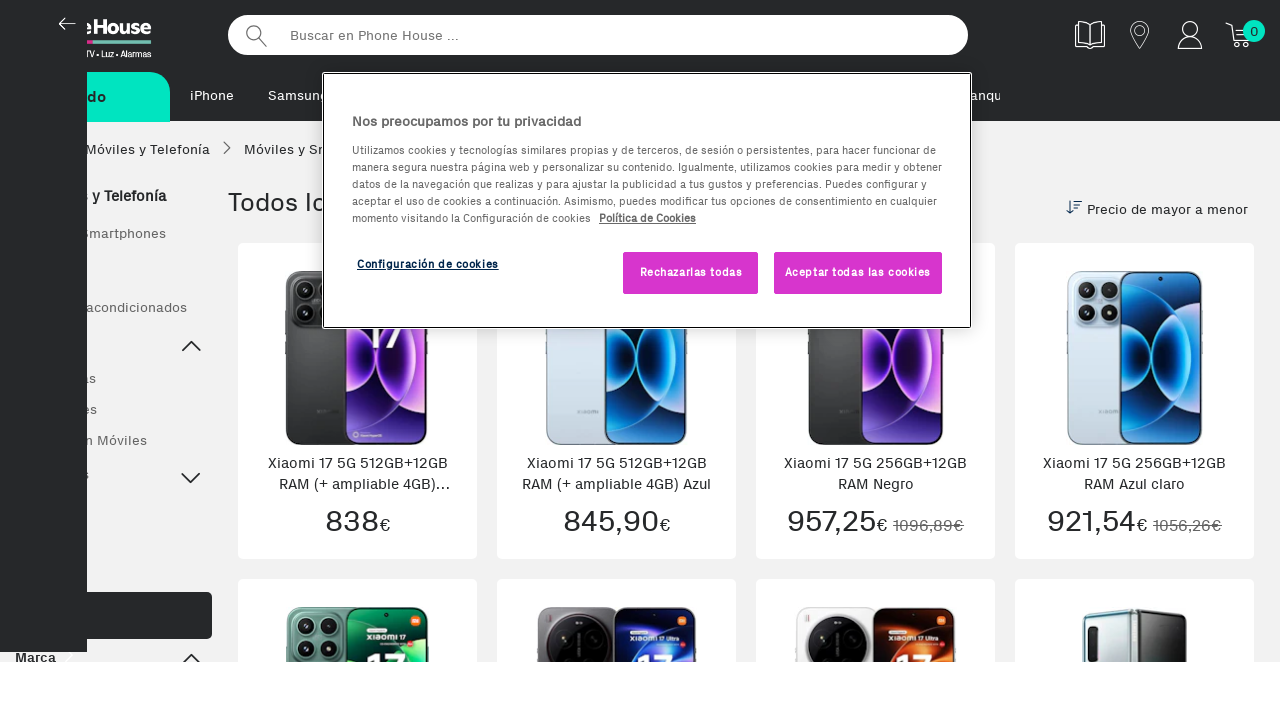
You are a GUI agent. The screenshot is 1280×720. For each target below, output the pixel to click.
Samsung (298, 95)
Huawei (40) (147, 702)
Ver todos (45, 271)
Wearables (49, 549)
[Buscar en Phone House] (598, 35)
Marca (108, 661)
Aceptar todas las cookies (858, 272)
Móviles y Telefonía (90, 197)
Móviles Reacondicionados (101, 308)
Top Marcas (108, 478)
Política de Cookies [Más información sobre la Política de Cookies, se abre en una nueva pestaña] (647, 218)
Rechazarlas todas (691, 272)
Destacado (108, 348)
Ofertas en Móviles (86, 441)
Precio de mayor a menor (1157, 210)
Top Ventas (60, 379)
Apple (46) (51, 702)
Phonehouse (110, 34)
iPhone (212, 95)
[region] (647, 200)
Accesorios (50, 512)
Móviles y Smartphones (90, 234)
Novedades (61, 410)
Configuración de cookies (428, 264)
